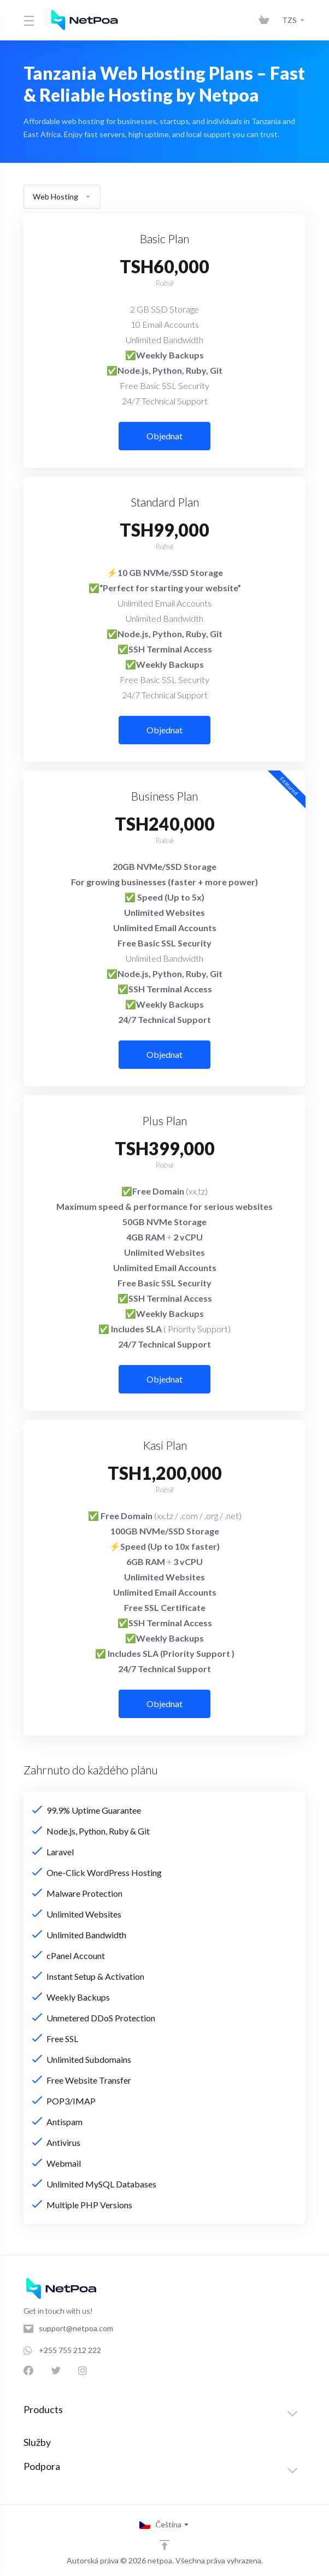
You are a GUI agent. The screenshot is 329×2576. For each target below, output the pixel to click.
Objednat (164, 436)
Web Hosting (62, 196)
